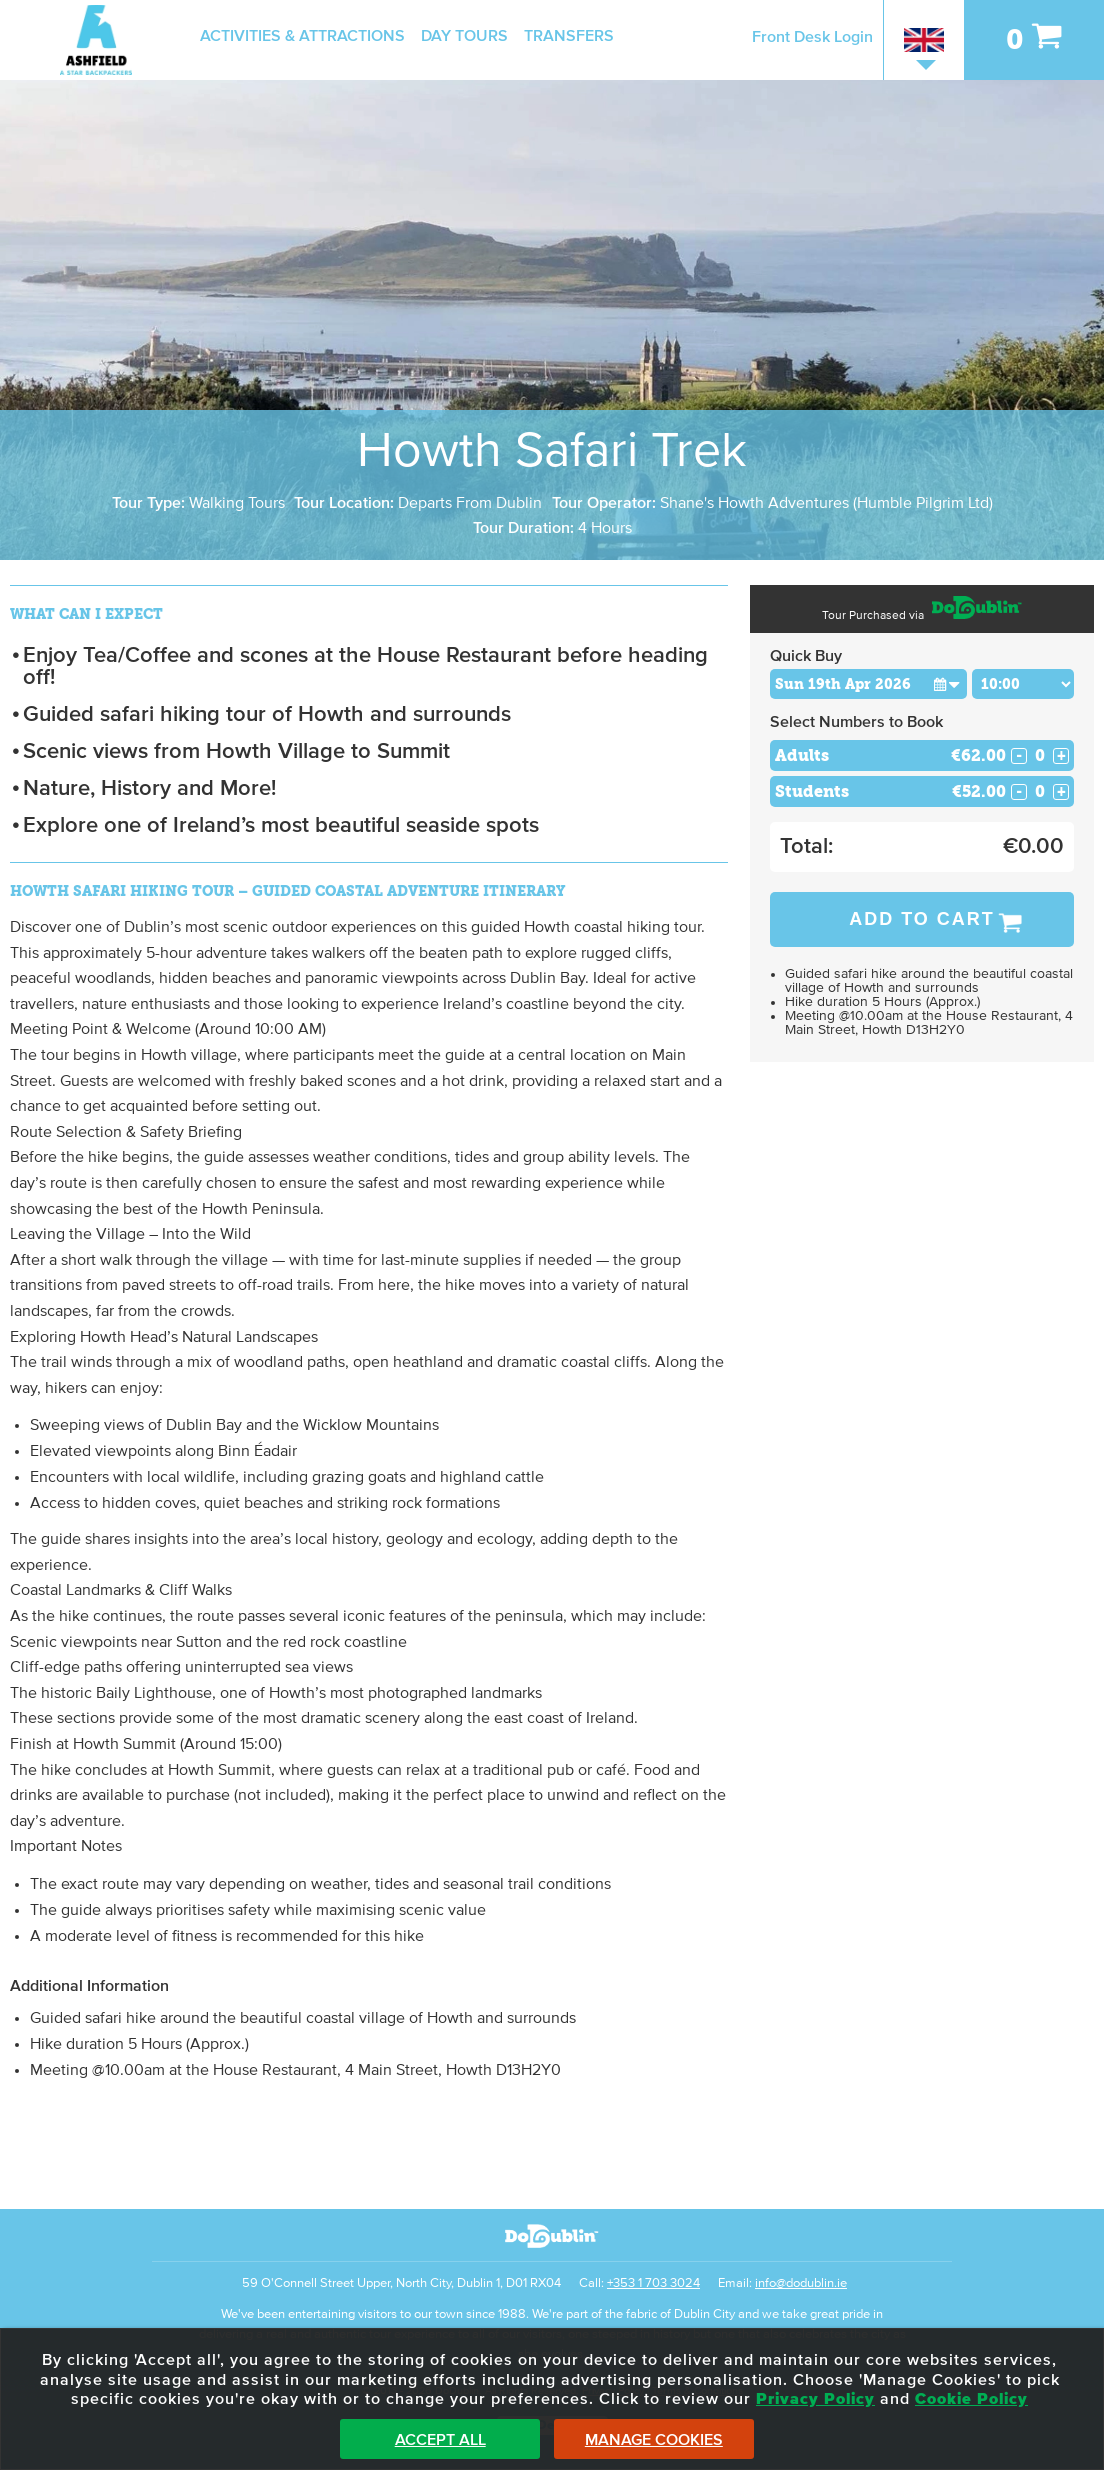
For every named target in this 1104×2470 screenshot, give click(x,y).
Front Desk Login (812, 37)
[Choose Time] (1023, 684)
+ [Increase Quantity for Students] (1061, 792)
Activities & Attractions (302, 36)
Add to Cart (922, 919)
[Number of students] (1040, 791)
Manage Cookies (654, 2440)
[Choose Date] (868, 684)
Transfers (569, 36)
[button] (947, 683)
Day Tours (464, 36)
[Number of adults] (1040, 755)
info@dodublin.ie (801, 2283)
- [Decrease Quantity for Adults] (1019, 756)
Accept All (440, 2440)
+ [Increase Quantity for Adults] (1061, 756)
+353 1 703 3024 (653, 2283)
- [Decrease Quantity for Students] (1019, 792)
